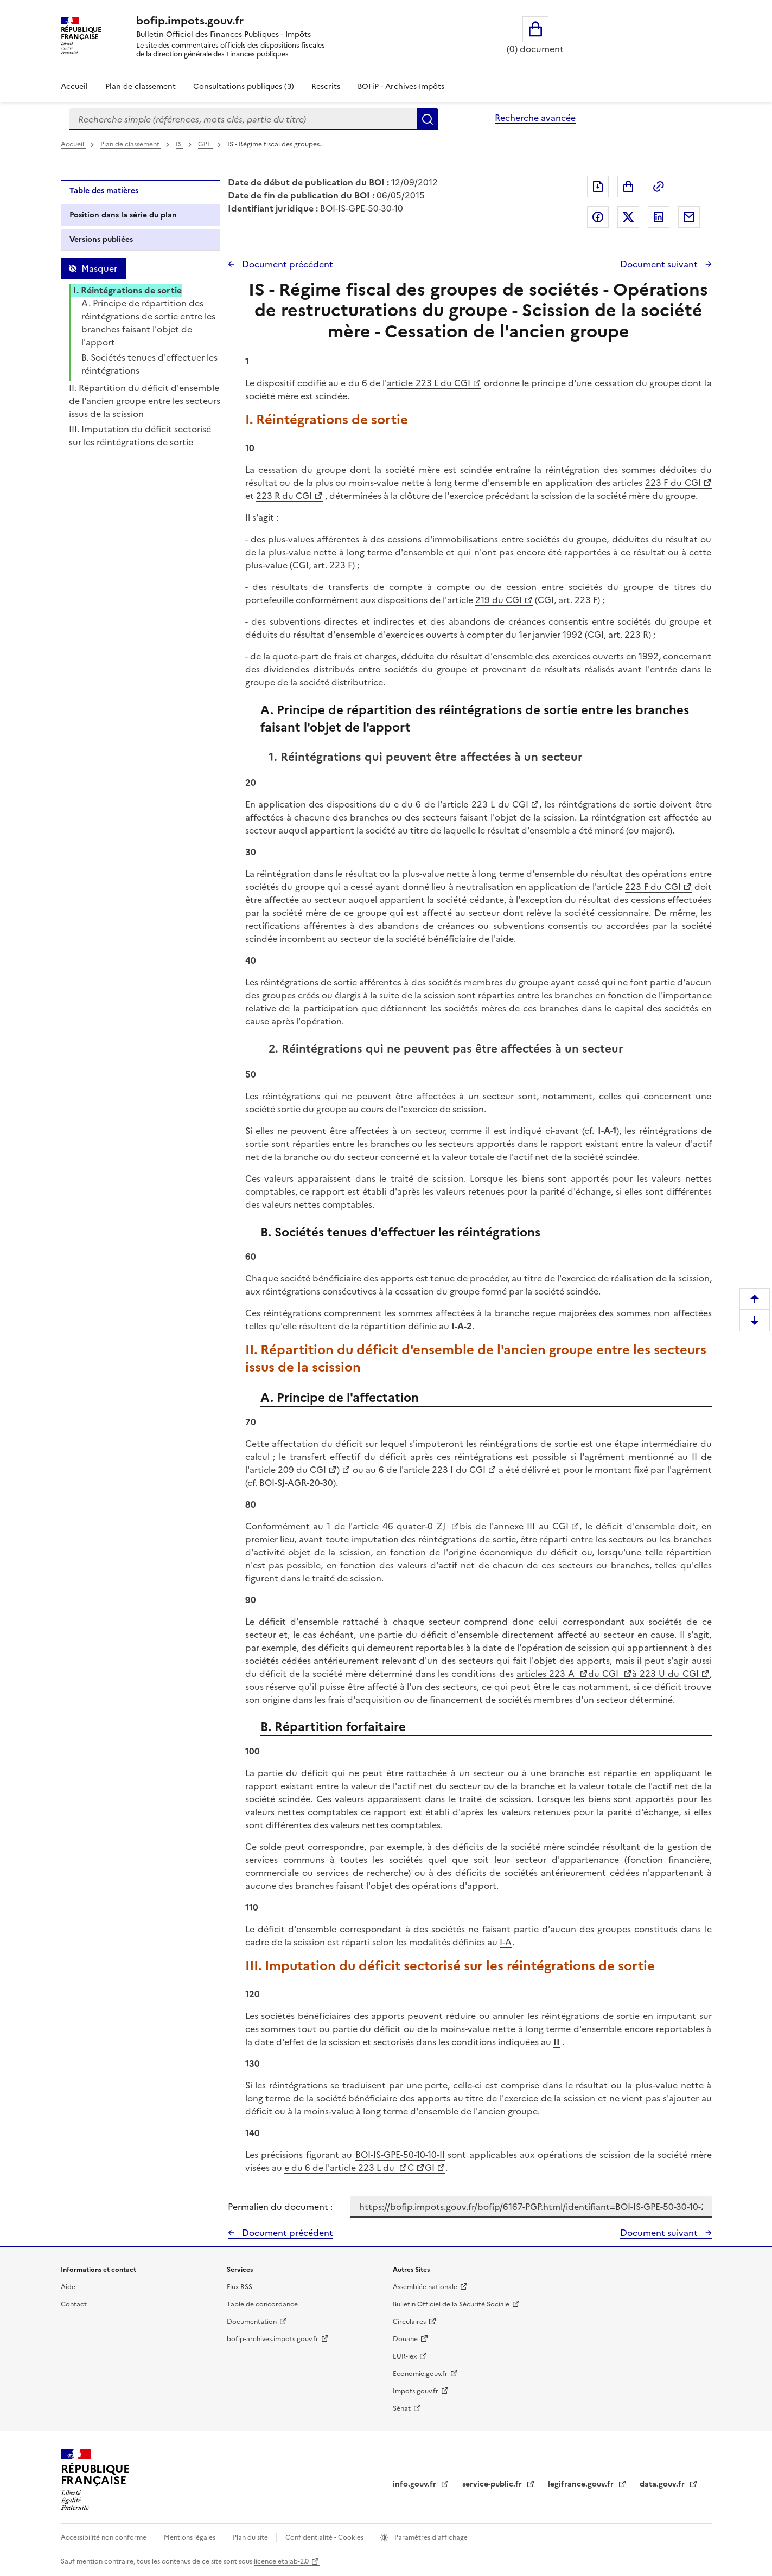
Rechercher (427, 119)
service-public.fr (493, 2484)
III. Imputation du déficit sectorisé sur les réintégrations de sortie (140, 435)
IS (179, 144)
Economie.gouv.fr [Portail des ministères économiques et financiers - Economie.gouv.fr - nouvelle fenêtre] (420, 2374)
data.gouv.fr (663, 2484)
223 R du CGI (284, 495)
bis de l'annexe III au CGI (514, 1526)
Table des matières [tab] (103, 190)
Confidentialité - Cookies (325, 2537)
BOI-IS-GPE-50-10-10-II (400, 2154)
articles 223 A (546, 1673)
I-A (506, 1942)
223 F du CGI (673, 482)
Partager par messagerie (689, 217)
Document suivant (660, 264)
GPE (205, 144)
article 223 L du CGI (428, 382)
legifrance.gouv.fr (582, 2484)
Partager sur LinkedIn (658, 217)
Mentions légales (190, 2537)
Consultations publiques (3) (243, 86)
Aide (68, 2287)
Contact (74, 2304)
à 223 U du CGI (665, 1673)
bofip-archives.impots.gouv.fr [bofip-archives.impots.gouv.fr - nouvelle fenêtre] (272, 2339)
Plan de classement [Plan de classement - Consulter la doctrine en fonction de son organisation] (140, 86)
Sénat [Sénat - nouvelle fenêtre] (402, 2408)
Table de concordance (262, 2304)
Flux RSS (239, 2287)
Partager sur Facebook (598, 217)
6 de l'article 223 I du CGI (432, 1469)
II (556, 2041)
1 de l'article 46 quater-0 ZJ (388, 1526)
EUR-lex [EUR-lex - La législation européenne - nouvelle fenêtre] (405, 2356)
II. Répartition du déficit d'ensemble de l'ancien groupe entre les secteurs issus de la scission (144, 400)
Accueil (74, 86)
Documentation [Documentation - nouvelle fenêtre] (252, 2322)
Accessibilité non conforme (104, 2537)
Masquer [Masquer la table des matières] (99, 268)
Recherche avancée (535, 117)
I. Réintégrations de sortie (127, 290)
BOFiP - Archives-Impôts (401, 86)
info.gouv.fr (415, 2484)
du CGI (604, 1673)
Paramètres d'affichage (430, 2537)
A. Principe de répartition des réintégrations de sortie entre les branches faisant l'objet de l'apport (148, 323)
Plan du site (251, 2537)
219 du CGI (498, 599)
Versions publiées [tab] (101, 239)
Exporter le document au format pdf (598, 186)
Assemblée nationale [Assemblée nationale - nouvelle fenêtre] (425, 2287)
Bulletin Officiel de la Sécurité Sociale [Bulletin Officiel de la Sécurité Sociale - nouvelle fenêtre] (451, 2304)
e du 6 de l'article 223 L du (340, 2167)
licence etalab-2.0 (281, 2561)
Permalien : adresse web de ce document (658, 186)
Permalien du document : (280, 2206)
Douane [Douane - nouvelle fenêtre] (405, 2339)
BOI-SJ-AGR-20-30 (296, 1482)
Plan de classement (130, 144)
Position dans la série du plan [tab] (123, 215)
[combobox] (243, 119)
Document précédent (286, 264)
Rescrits (325, 86)
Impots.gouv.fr (415, 2391)
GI (430, 2167)
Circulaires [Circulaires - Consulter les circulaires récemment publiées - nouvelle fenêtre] (409, 2322)
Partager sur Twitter (628, 217)
